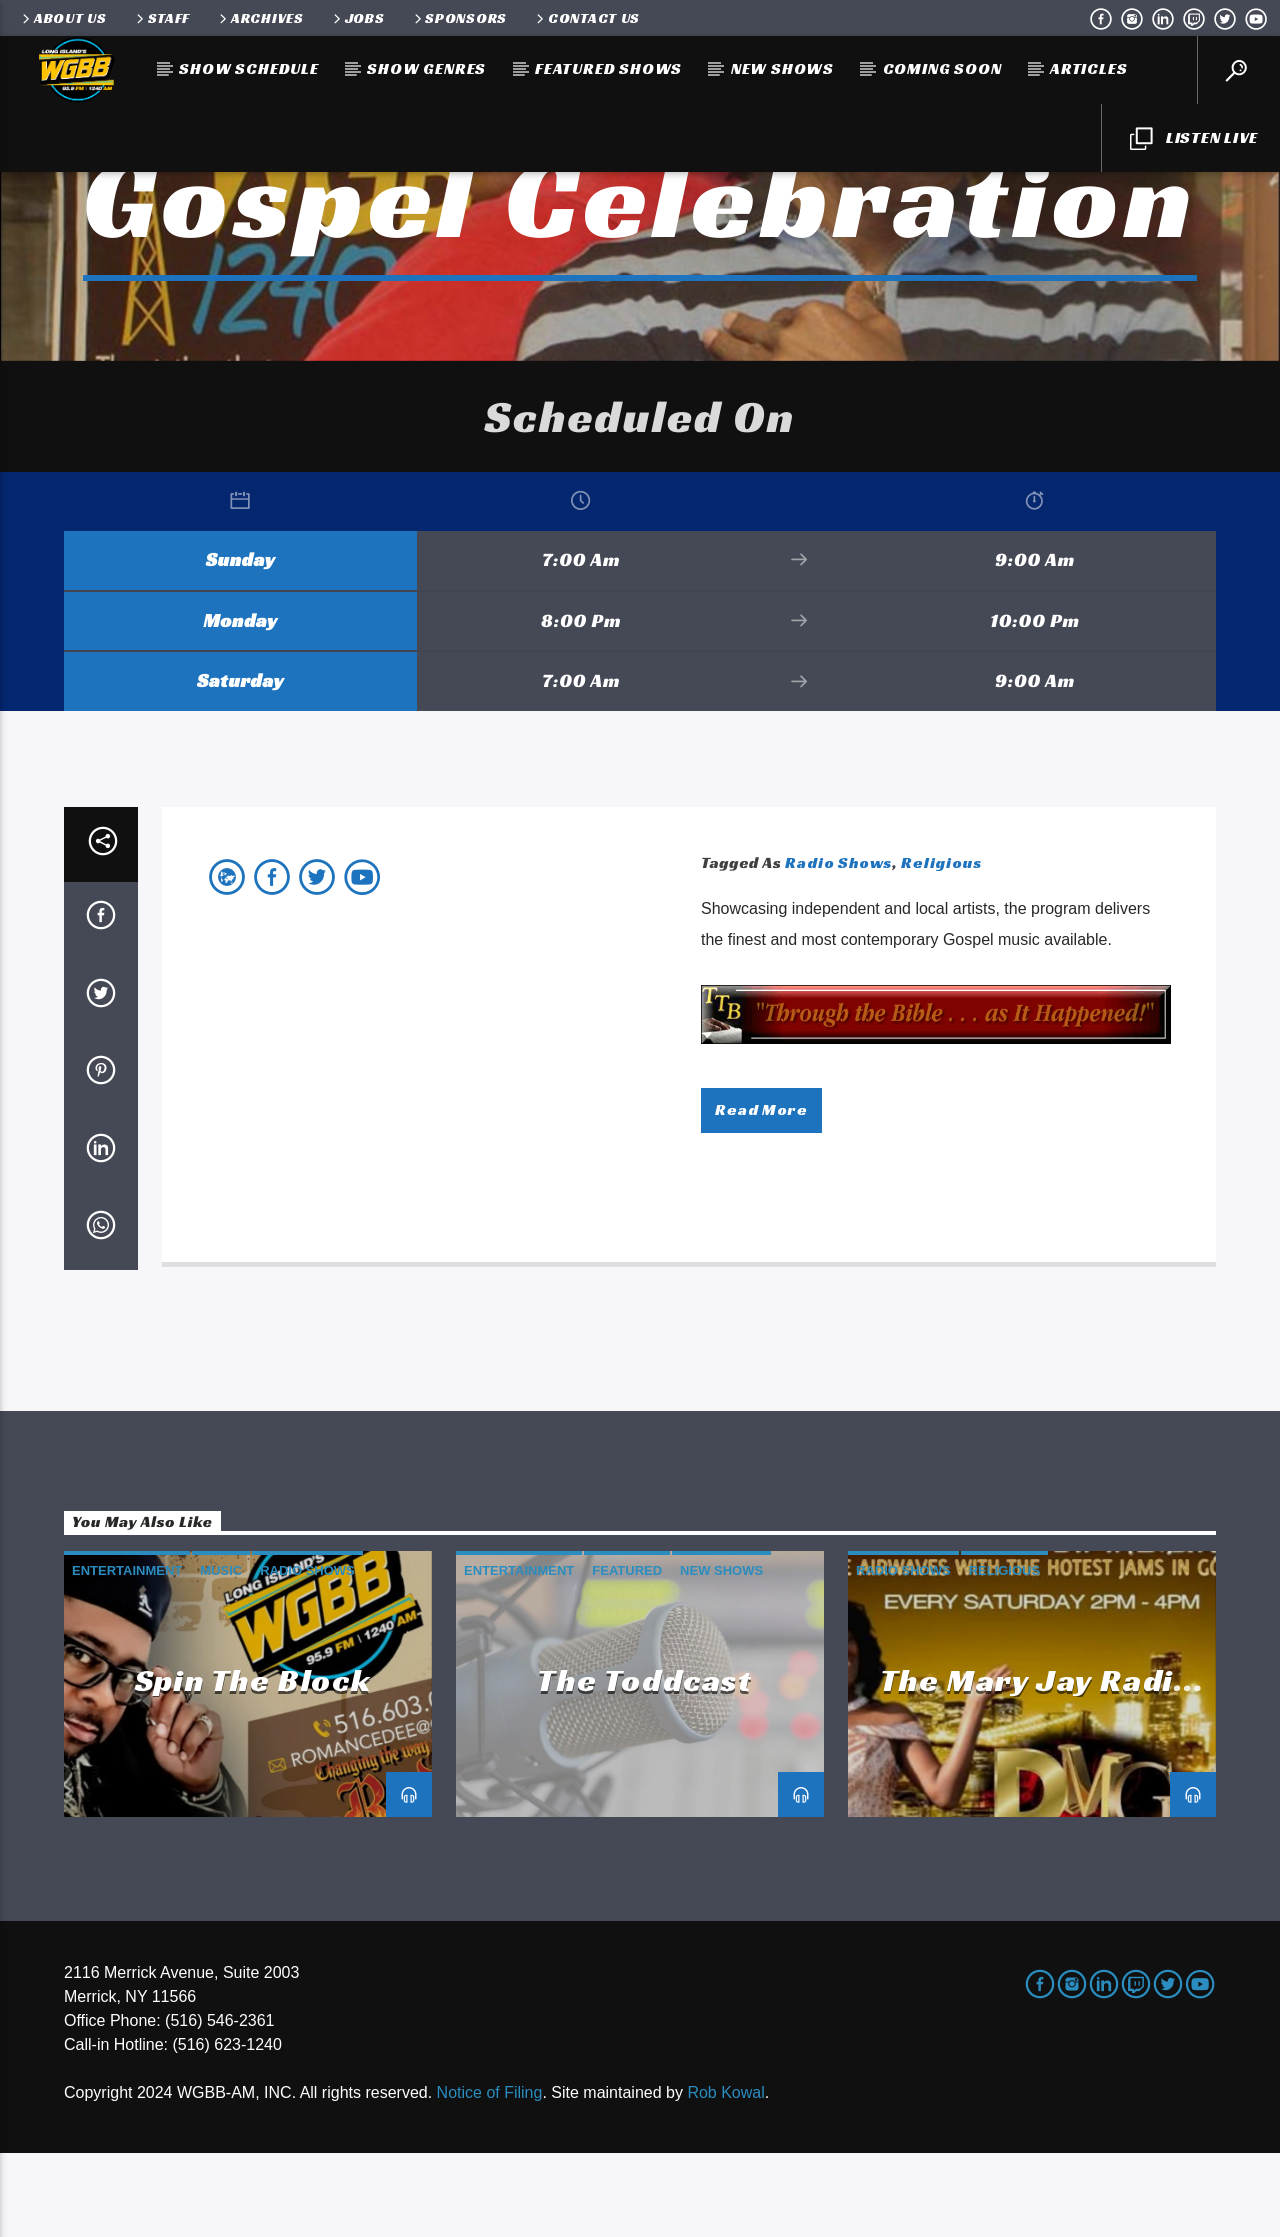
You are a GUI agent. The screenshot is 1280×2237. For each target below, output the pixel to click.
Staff (161, 18)
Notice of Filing (490, 2176)
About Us (63, 18)
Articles (1088, 68)
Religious (941, 946)
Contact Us (586, 18)
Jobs (357, 18)
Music (221, 1654)
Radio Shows (838, 946)
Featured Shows (608, 68)
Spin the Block (253, 1764)
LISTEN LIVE (1194, 139)
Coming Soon (942, 68)
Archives (260, 18)
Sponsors (459, 18)
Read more (761, 1193)
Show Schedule (248, 68)
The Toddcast (644, 1764)
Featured (627, 1654)
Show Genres (426, 68)
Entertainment (127, 1654)
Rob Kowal (725, 2176)
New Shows (782, 68)
